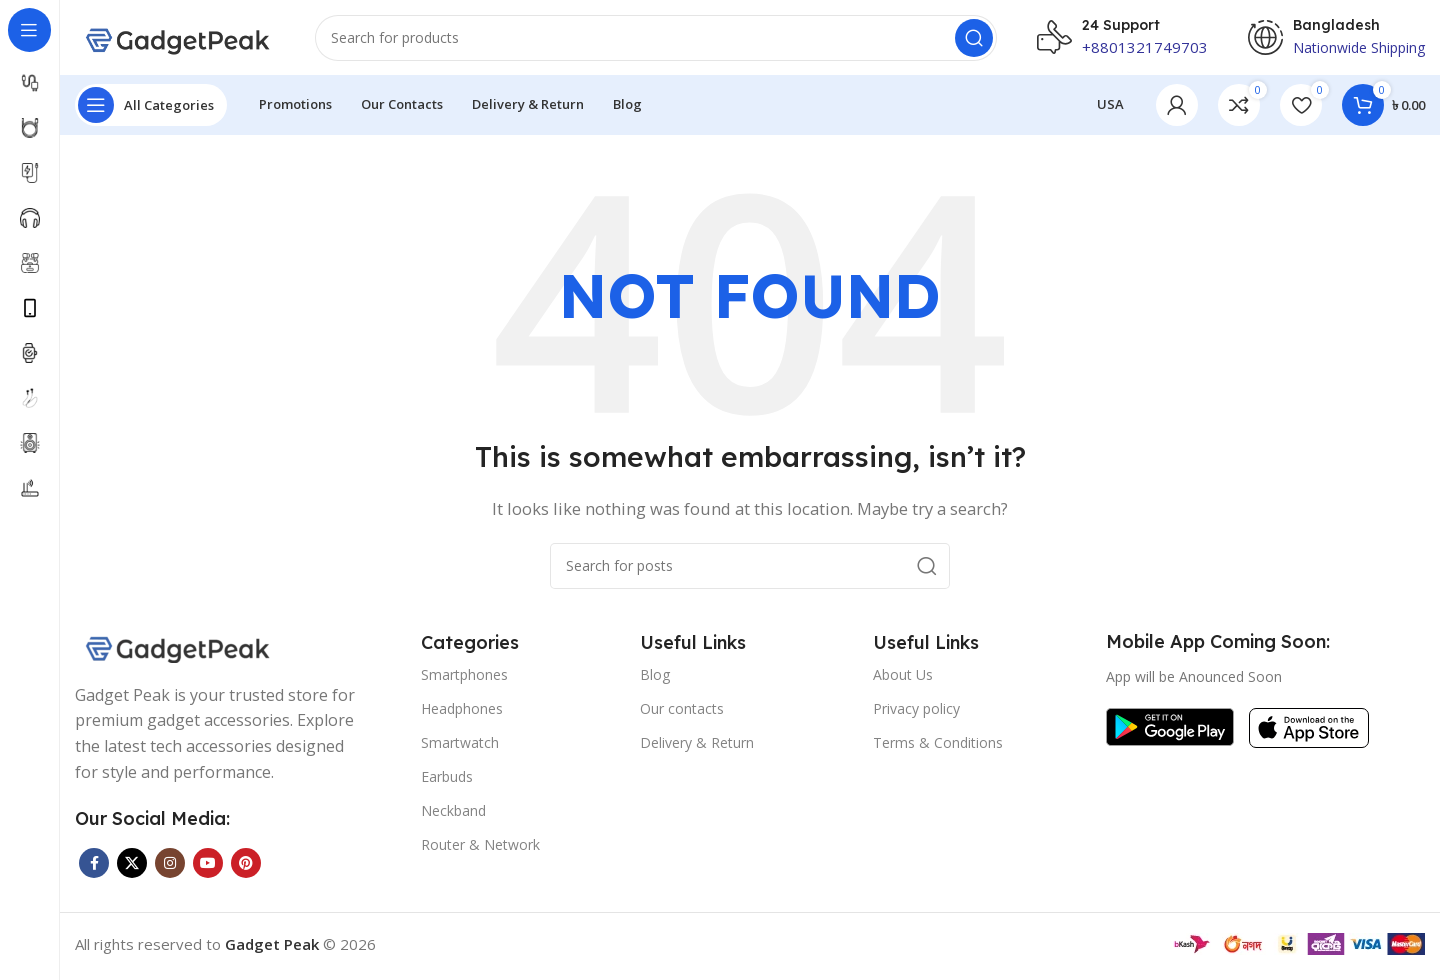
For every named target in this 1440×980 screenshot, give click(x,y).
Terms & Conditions (938, 747)
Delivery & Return (697, 747)
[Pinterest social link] (246, 868)
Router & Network (480, 849)
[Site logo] (175, 38)
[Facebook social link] (94, 868)
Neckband (453, 815)
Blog (655, 678)
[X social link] (132, 868)
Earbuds (447, 781)
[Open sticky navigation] (151, 110)
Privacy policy (916, 712)
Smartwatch (460, 747)
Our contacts (682, 712)
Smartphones (464, 678)
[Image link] (175, 649)
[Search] (656, 40)
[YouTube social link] (208, 868)
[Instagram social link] (170, 868)
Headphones (462, 712)
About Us (903, 678)
